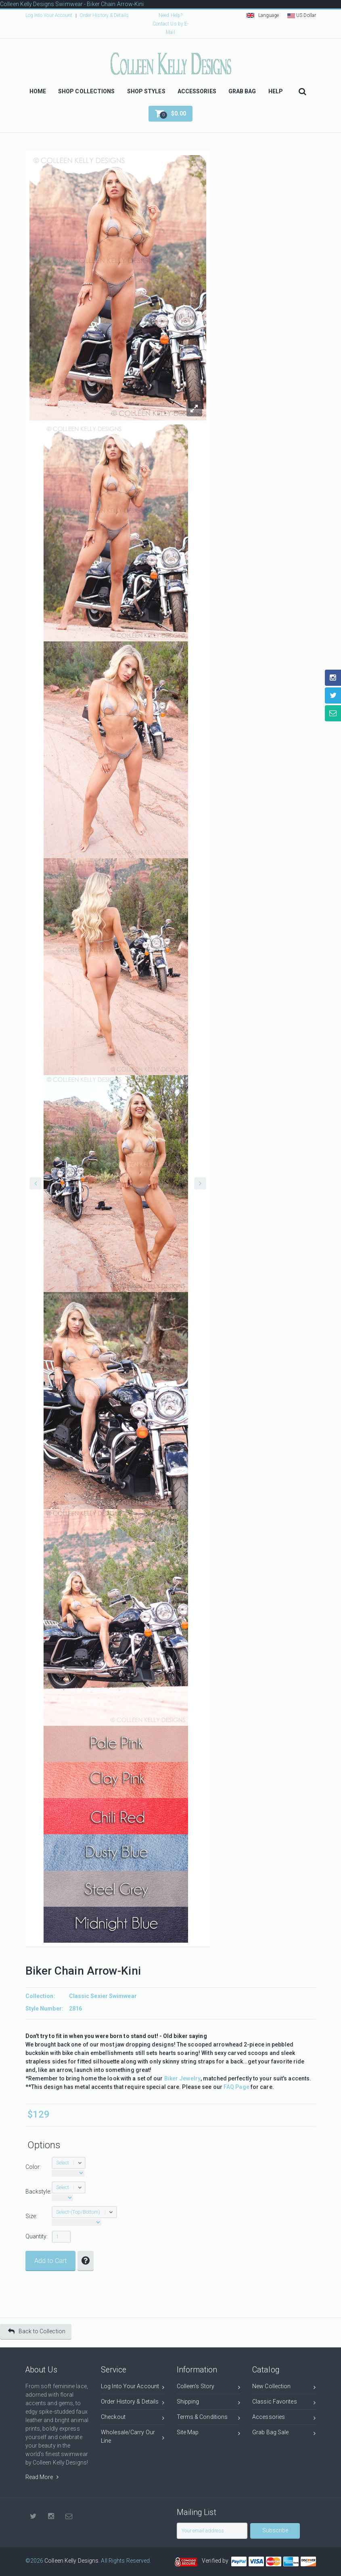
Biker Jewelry (182, 2078)
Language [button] (263, 15)
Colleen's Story (209, 2387)
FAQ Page (236, 2087)
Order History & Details (104, 15)
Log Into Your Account (49, 15)
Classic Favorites (284, 2403)
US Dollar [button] (301, 15)
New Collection (284, 2387)
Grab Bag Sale (284, 2433)
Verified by (216, 2560)
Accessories (284, 2418)
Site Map (209, 2433)
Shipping (209, 2403)
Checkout (133, 2418)
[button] (170, 114)
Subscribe (275, 2530)
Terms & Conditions (209, 2418)
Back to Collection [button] (36, 2331)
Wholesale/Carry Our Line (133, 2436)
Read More (42, 2477)
